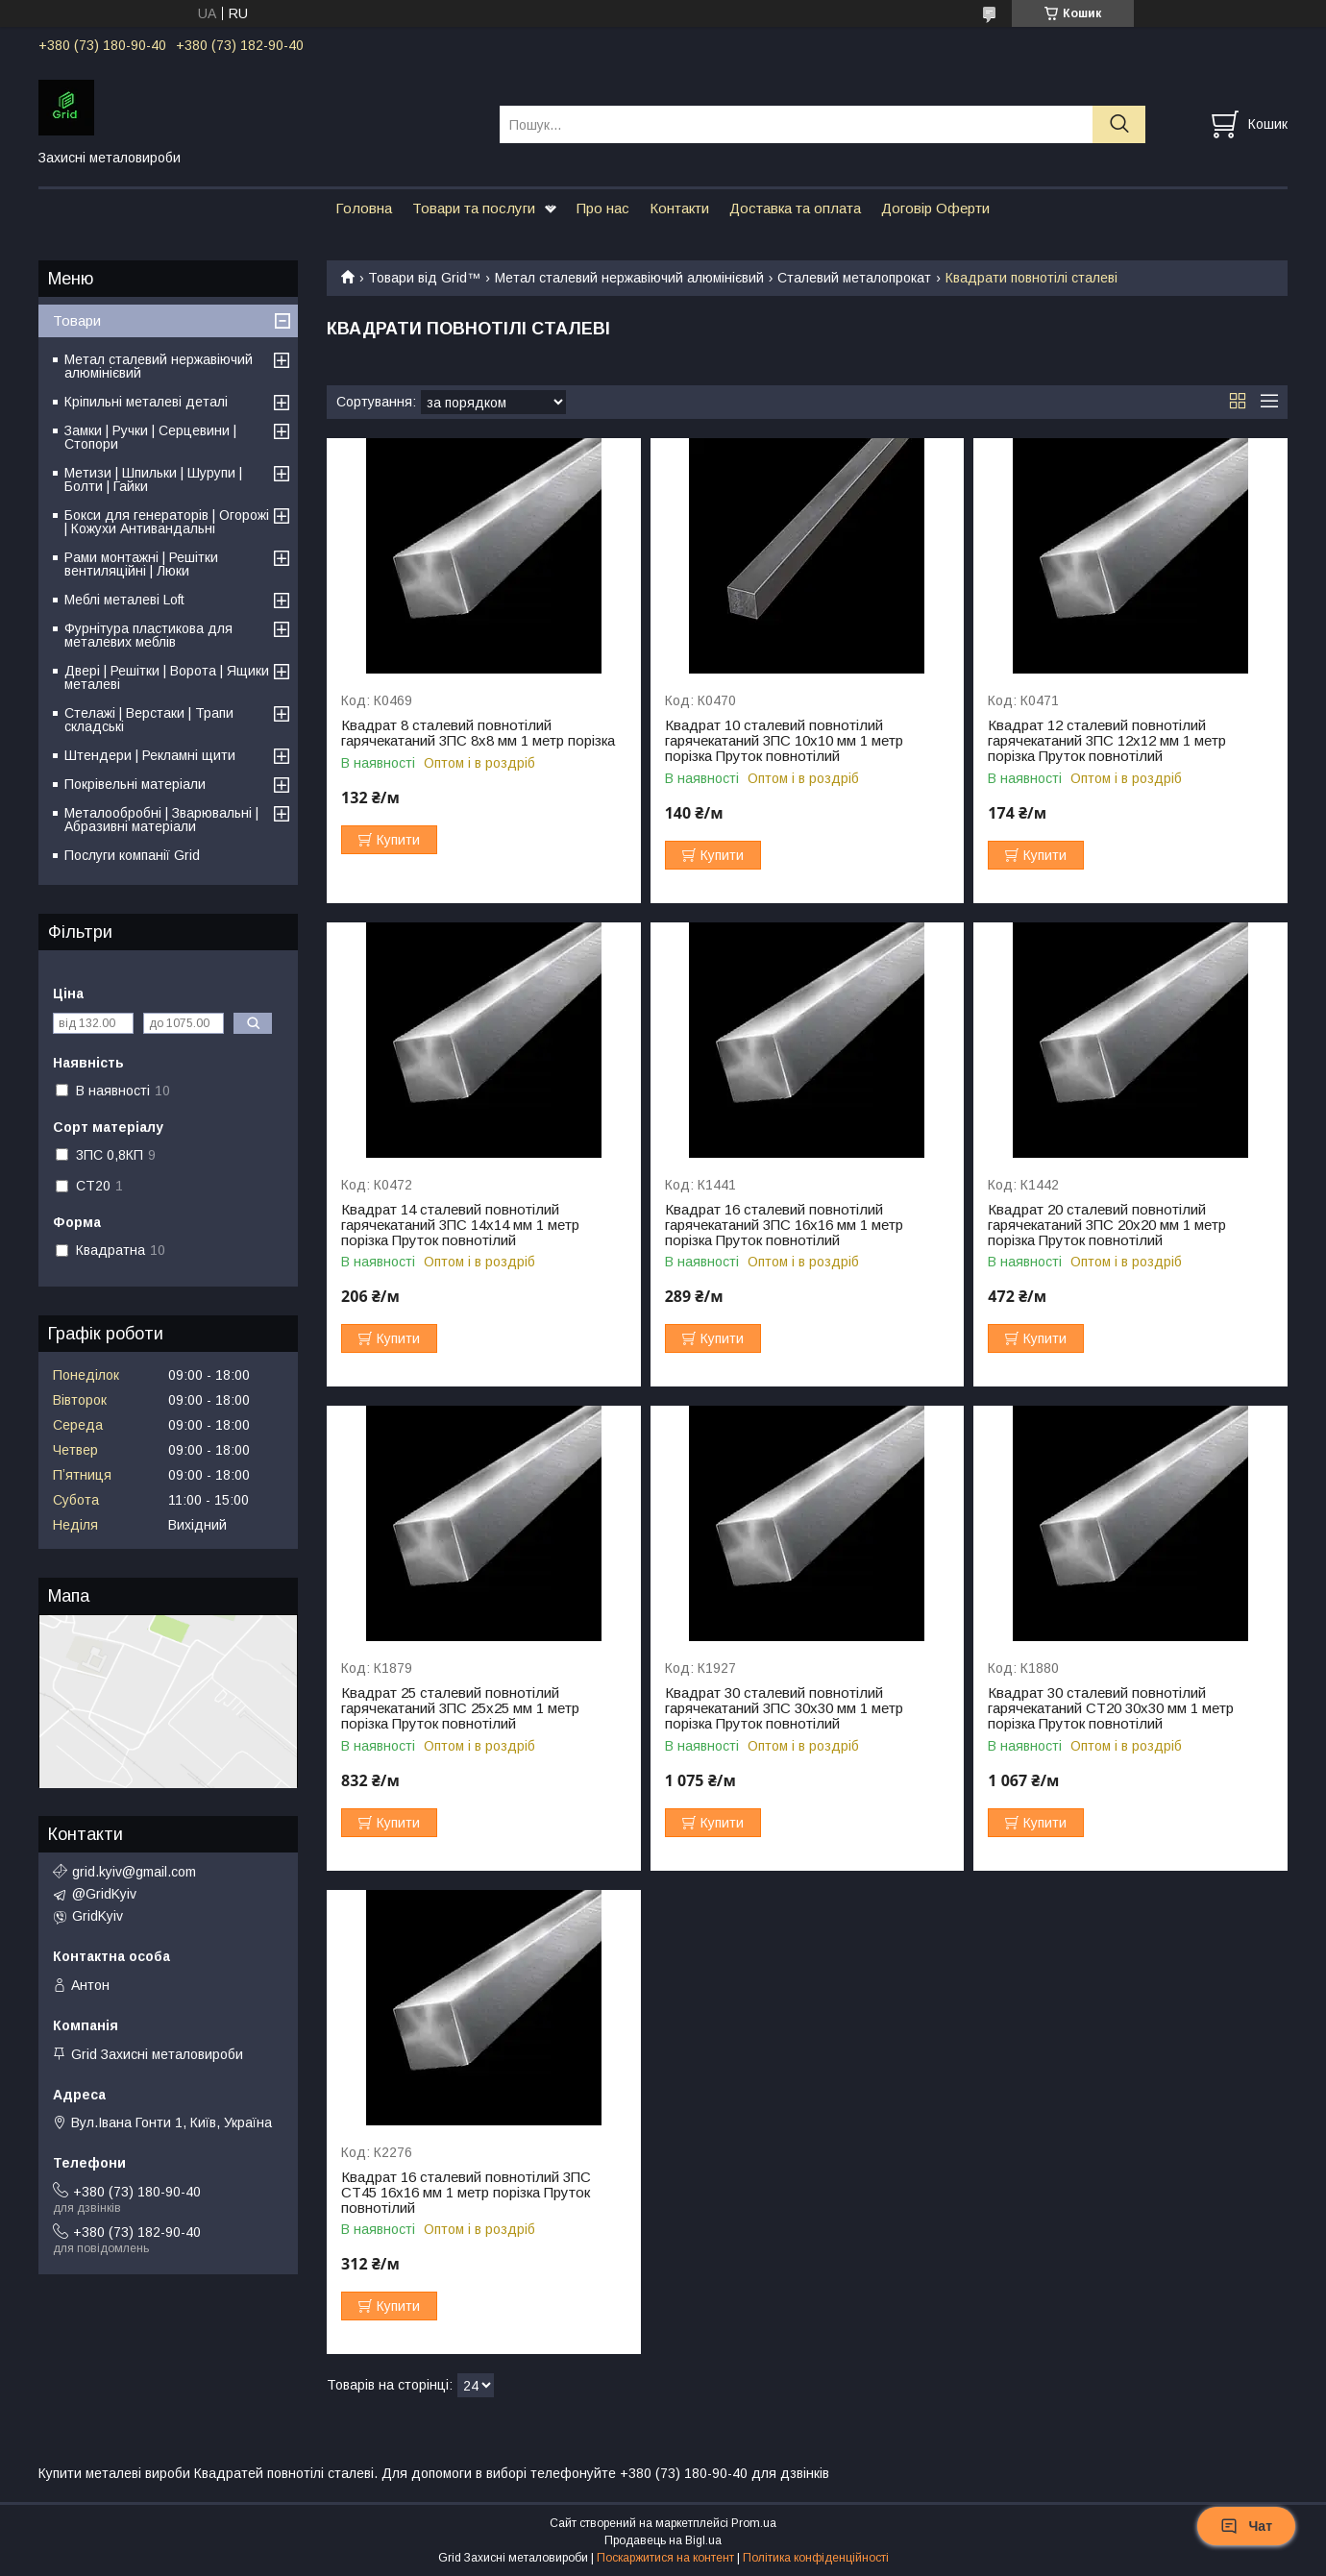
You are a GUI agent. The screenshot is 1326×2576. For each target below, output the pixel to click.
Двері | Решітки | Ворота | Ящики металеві (166, 677)
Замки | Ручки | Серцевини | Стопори (150, 437)
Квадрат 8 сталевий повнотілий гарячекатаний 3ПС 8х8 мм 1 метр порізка (478, 733)
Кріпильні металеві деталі (146, 401)
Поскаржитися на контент (665, 2557)
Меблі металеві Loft (124, 599)
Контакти (679, 208)
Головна (363, 208)
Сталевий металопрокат (854, 277)
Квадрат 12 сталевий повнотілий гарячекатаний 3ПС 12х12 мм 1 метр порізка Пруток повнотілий (1107, 741)
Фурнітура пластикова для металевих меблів (148, 635)
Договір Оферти (935, 208)
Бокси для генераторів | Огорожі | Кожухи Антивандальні (166, 521)
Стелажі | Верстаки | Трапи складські (148, 719)
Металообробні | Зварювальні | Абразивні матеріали (161, 819)
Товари (77, 320)
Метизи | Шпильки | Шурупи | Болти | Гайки (153, 479)
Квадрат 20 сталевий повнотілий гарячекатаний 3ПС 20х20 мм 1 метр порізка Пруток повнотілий (1107, 1225)
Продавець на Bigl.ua (663, 2540)
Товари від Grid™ (424, 277)
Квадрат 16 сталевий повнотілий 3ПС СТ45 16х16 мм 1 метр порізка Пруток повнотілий (466, 2193)
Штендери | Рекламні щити (149, 755)
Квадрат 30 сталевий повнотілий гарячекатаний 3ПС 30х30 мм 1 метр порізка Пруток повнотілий (784, 1708)
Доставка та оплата (795, 208)
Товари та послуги (473, 208)
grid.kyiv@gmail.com (134, 1871)
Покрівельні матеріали (135, 784)
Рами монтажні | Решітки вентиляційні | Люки (141, 564)
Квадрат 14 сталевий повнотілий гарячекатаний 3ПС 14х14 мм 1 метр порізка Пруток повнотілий (460, 1225)
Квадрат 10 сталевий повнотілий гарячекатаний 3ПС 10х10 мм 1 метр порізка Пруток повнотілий (784, 741)
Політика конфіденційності (816, 2557)
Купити (398, 839)
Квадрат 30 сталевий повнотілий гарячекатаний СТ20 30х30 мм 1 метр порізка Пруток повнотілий (1111, 1708)
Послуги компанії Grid (132, 855)
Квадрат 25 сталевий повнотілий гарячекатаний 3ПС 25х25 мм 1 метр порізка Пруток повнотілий (460, 1708)
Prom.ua (753, 2523)
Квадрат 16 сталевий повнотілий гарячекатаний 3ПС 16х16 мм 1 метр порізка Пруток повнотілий (784, 1225)
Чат (1246, 2526)
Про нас (603, 208)
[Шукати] (1119, 124)
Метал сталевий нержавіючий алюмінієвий (629, 277)
